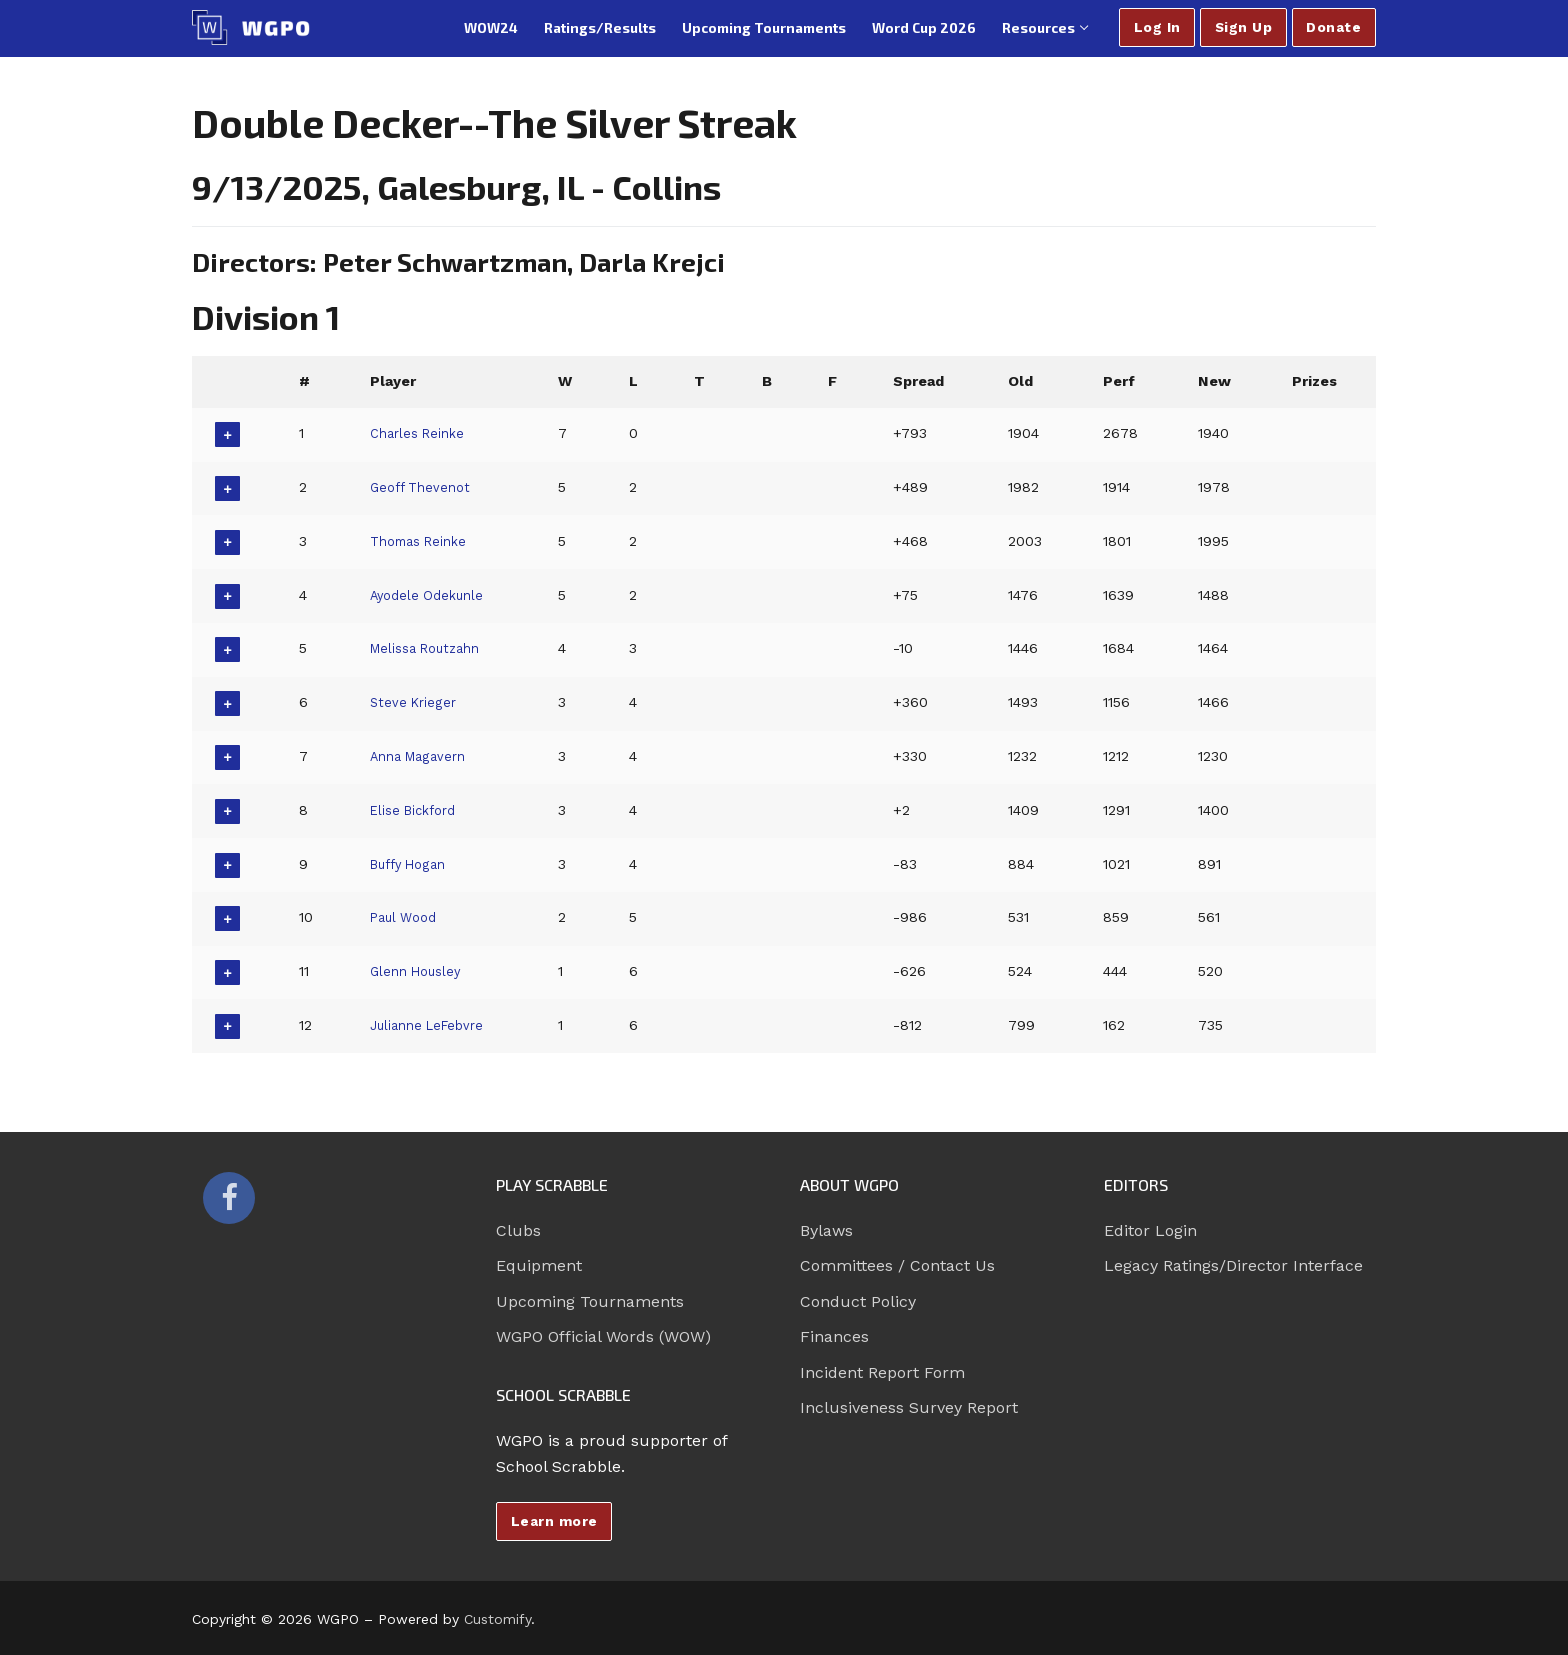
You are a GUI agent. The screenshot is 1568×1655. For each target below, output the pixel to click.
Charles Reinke (420, 433)
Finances (834, 1336)
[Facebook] (229, 1198)
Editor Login (1150, 1230)
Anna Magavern (422, 756)
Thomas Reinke (423, 541)
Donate (1333, 27)
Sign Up (1244, 27)
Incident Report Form (882, 1372)
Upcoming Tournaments (590, 1301)
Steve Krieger (414, 702)
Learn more (554, 1521)
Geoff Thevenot (422, 487)
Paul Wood (405, 917)
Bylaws (826, 1230)
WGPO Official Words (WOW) (603, 1336)
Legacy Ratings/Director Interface (1233, 1265)
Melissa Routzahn (430, 648)
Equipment (539, 1265)
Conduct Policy (858, 1301)
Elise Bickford (416, 810)
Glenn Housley (418, 971)
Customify (497, 1619)
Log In (1157, 27)
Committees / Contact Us (897, 1265)
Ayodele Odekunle (430, 595)
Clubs (518, 1230)
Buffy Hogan (411, 864)
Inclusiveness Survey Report (909, 1407)
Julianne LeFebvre (431, 1025)
